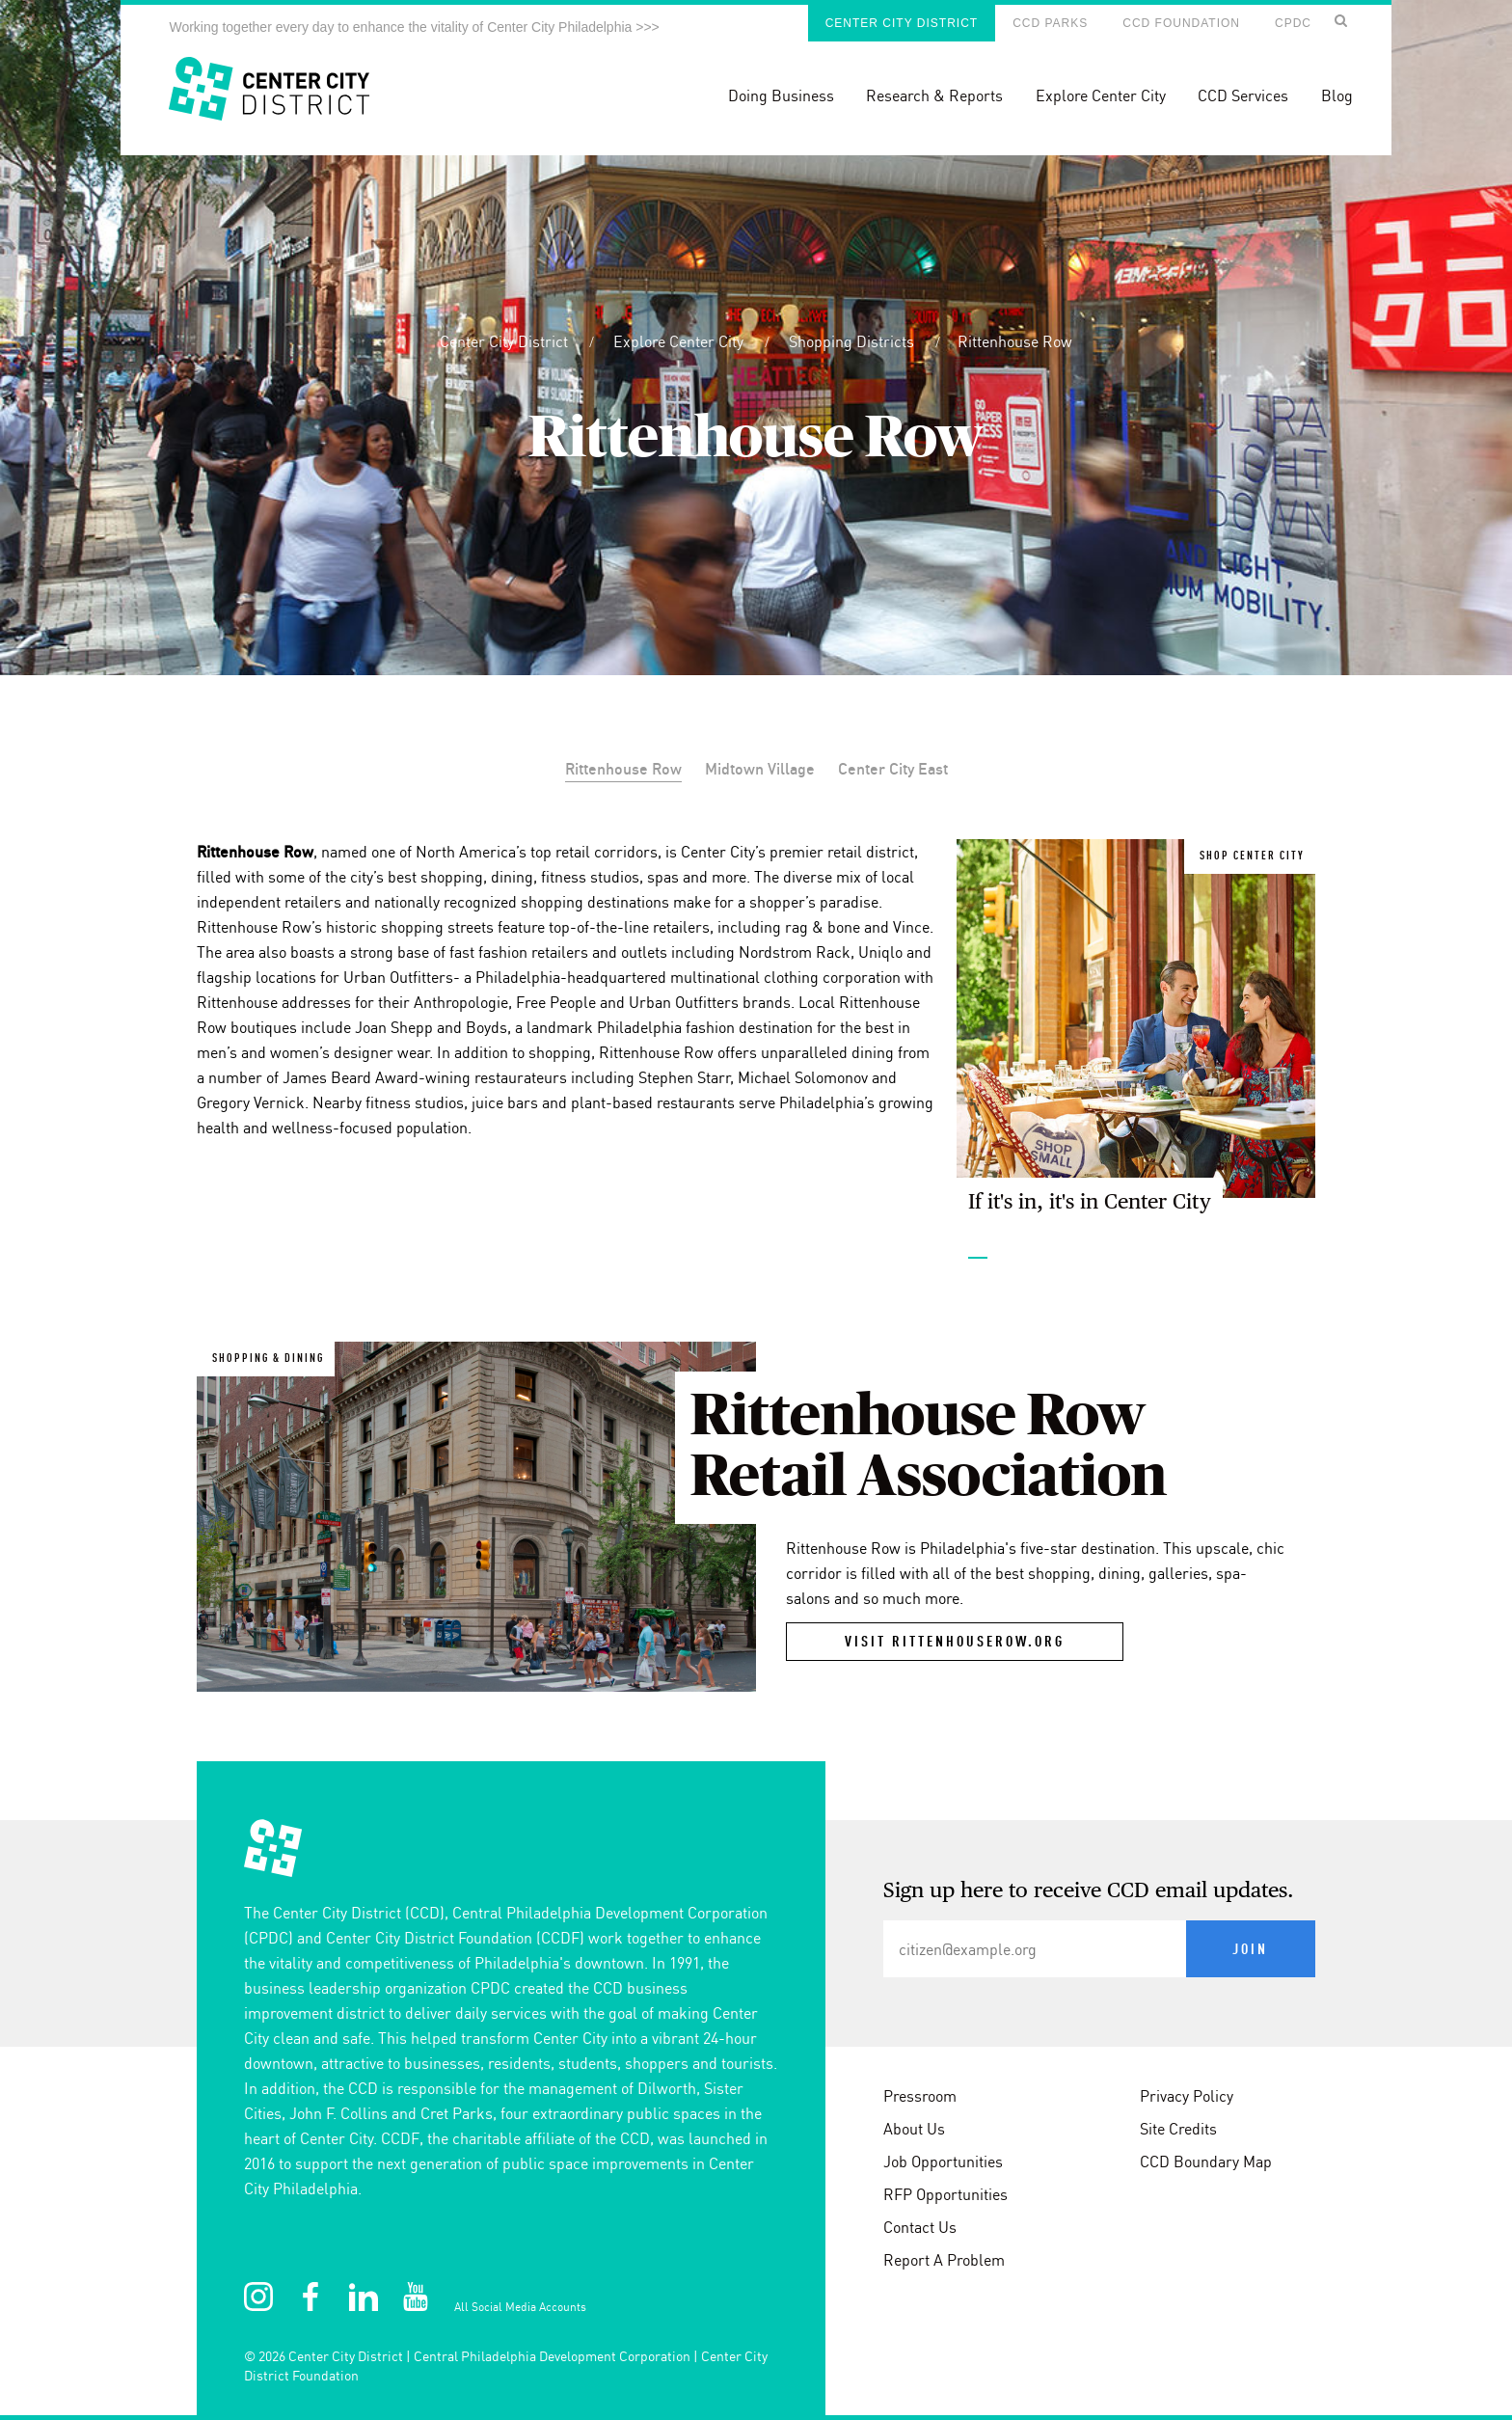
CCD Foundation (1181, 23)
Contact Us (920, 2227)
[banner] (755, 77)
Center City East (893, 768)
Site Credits (1178, 2128)
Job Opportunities (943, 2161)
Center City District (901, 23)
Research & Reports (934, 95)
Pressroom (920, 2096)
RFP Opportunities (945, 2194)
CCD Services (1243, 95)
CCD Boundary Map (1206, 2161)
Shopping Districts (853, 341)
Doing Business (781, 95)
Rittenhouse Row (1015, 341)
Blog (1337, 95)
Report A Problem (944, 2260)
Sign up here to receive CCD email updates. (1088, 1891)
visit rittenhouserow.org (955, 1642)
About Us (914, 2128)
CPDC (1293, 23)
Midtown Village (760, 768)
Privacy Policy (1186, 2096)
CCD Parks (1050, 23)
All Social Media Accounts (520, 2306)
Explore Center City (1101, 95)
